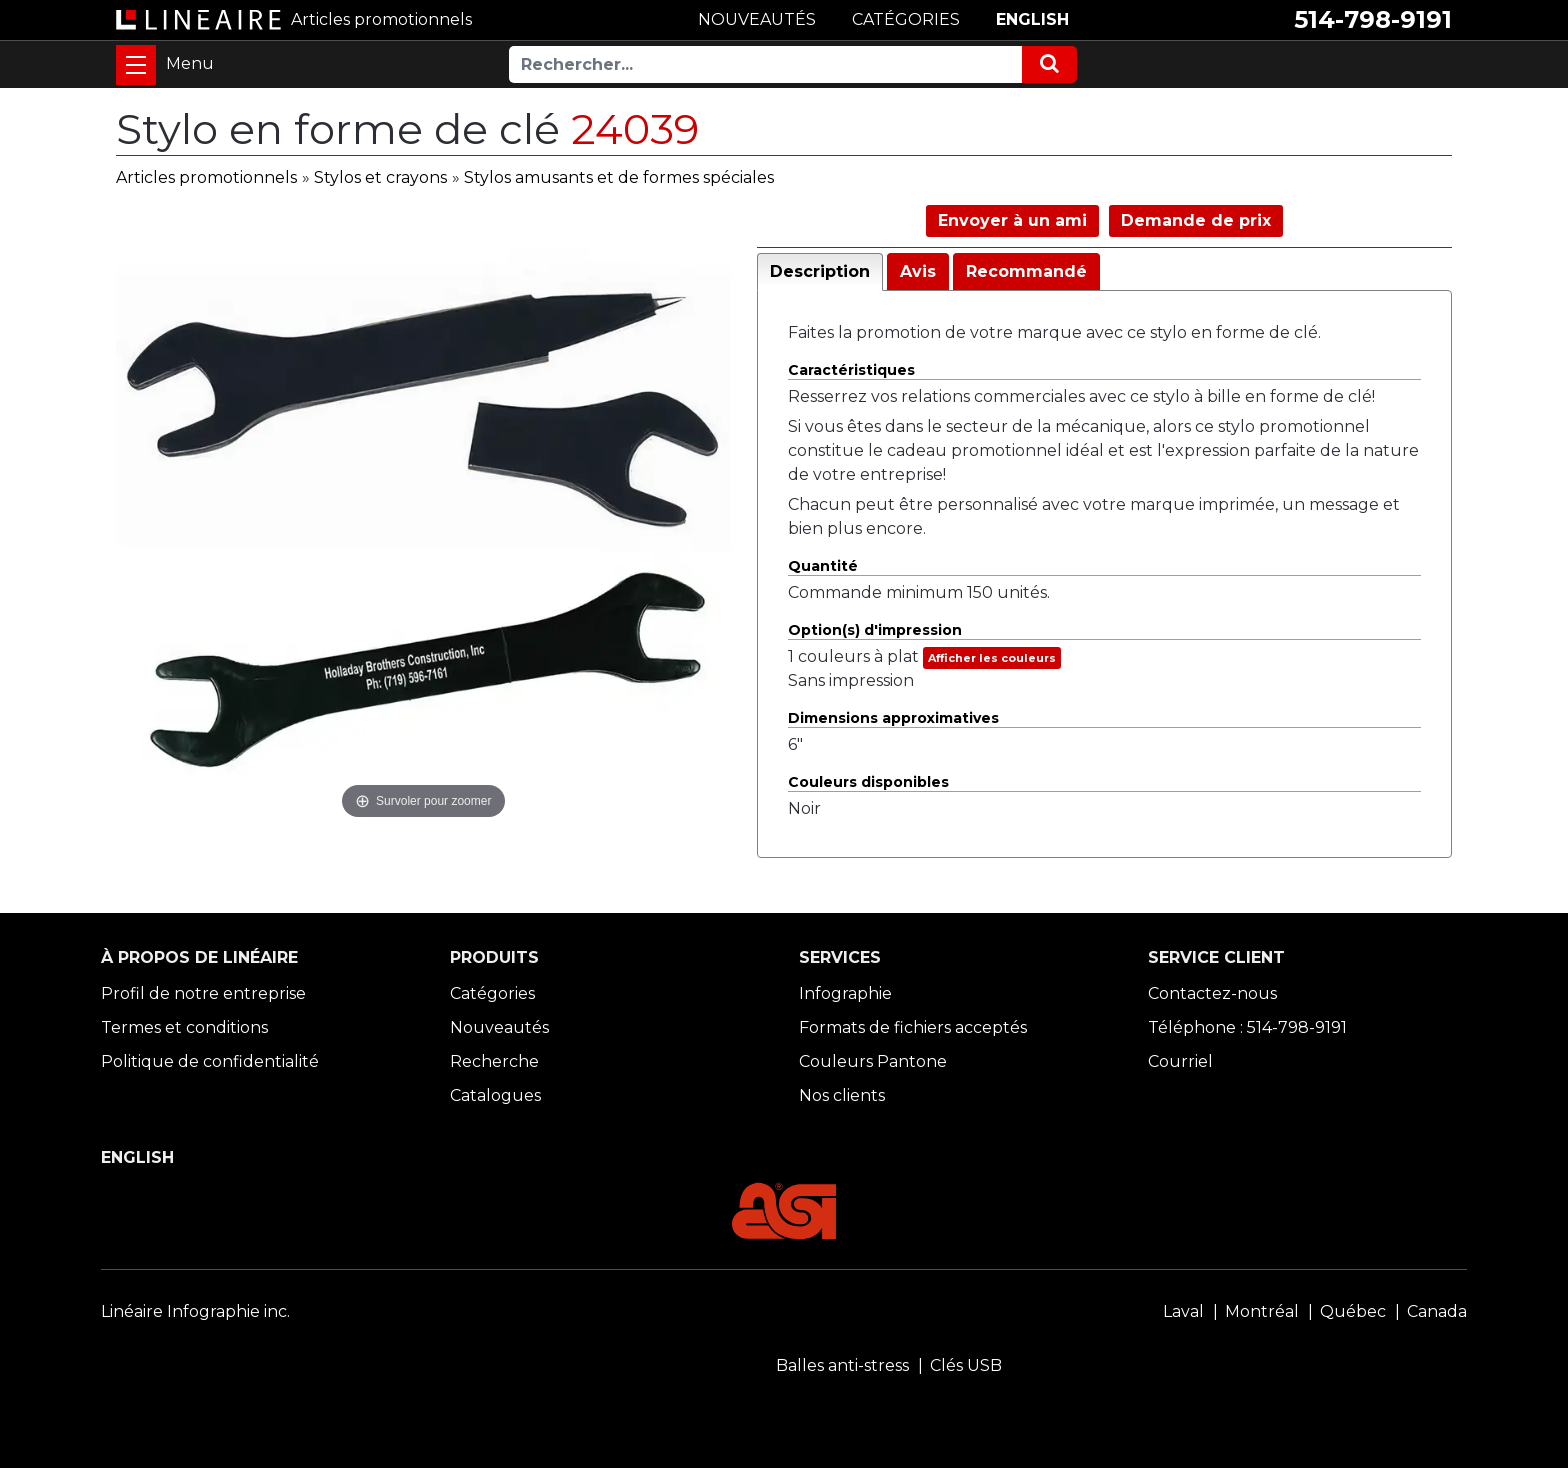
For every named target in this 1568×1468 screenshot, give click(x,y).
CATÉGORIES (906, 19)
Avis (918, 271)
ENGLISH (1032, 19)
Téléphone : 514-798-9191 (1247, 1027)
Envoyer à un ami (1012, 220)
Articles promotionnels (206, 177)
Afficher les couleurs (992, 658)
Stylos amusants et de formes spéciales (619, 177)
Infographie (845, 993)
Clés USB (966, 1365)
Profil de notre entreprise (203, 993)
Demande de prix (1196, 220)
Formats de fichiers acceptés (913, 1027)
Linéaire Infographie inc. (195, 1311)
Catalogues (495, 1095)
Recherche (494, 1061)
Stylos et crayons (380, 177)
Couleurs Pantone (873, 1061)
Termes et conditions (184, 1027)
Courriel (1180, 1061)
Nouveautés (499, 1027)
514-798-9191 (1373, 19)
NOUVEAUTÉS (757, 19)
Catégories (492, 993)
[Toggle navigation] (136, 65)
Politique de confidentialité (210, 1061)
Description (820, 271)
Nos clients (842, 1095)
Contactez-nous (1212, 993)
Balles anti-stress (842, 1365)
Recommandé (1026, 271)
